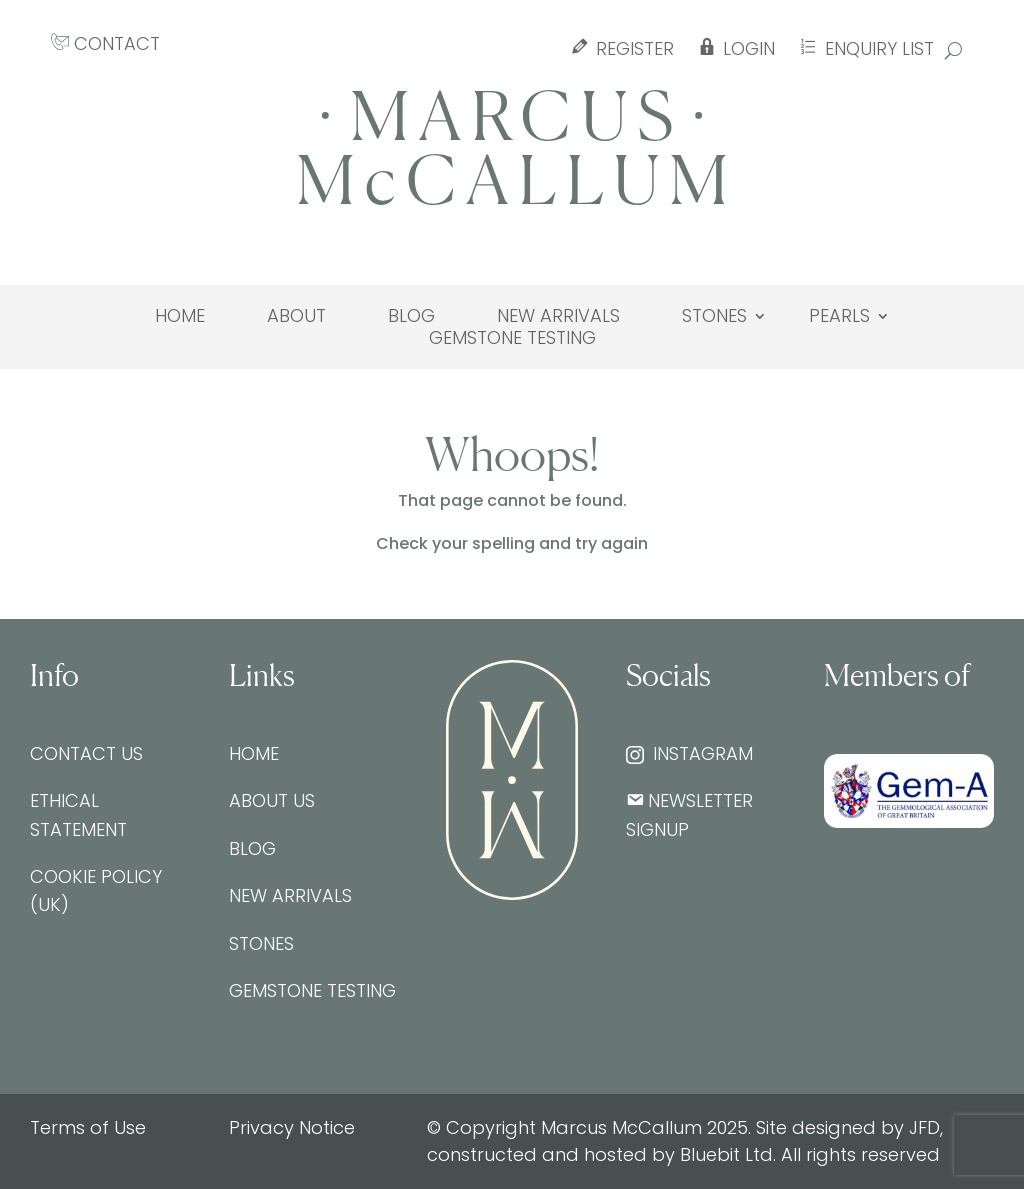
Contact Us (86, 753)
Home (180, 316)
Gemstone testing (512, 338)
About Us (272, 800)
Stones (714, 316)
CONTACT (105, 43)
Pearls (839, 316)
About (296, 316)
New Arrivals (558, 316)
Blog (411, 316)
